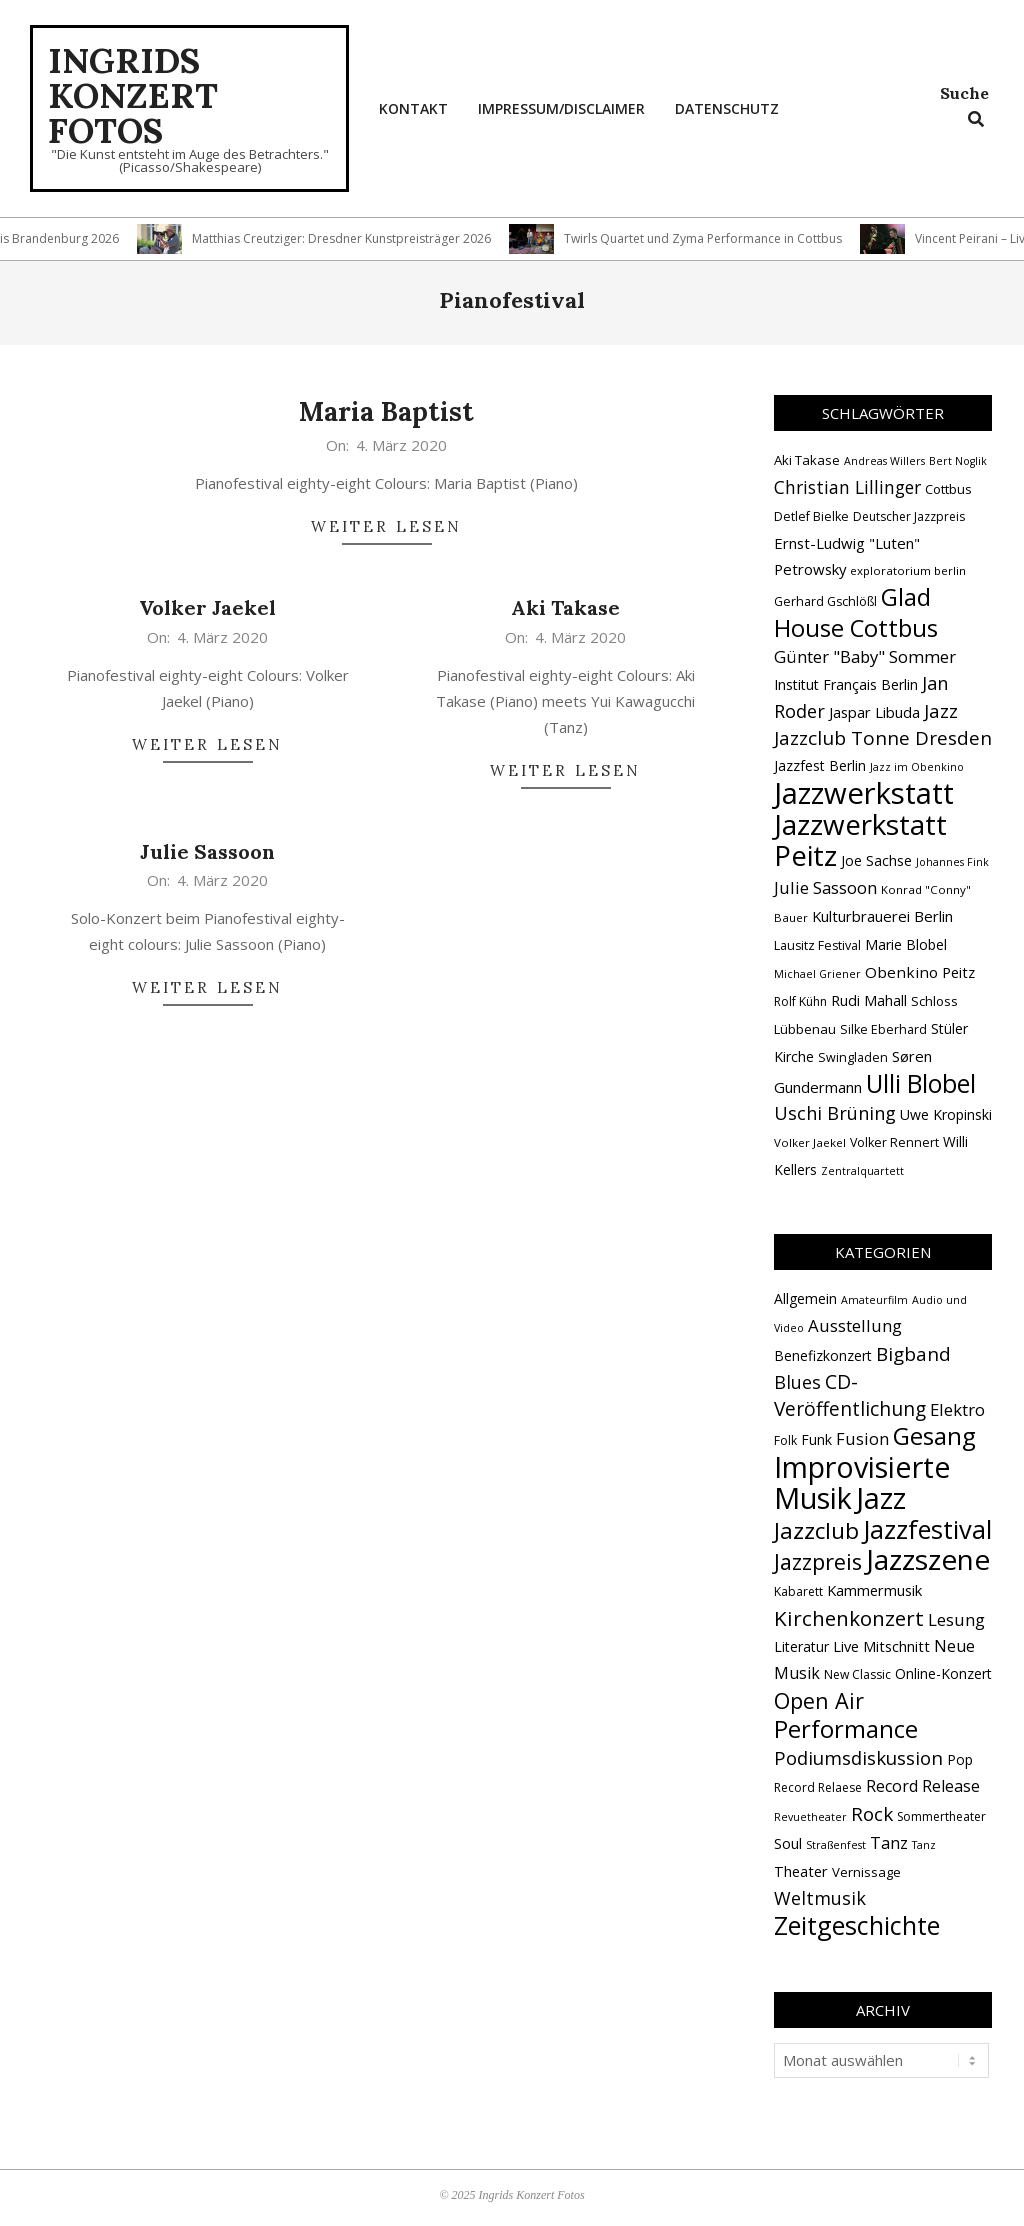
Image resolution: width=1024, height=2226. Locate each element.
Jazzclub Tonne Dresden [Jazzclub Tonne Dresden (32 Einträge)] (883, 738)
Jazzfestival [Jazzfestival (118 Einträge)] (927, 1529)
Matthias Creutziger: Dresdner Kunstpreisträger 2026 (350, 238)
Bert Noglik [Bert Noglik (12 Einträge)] (958, 461)
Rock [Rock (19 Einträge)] (872, 1814)
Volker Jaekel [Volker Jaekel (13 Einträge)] (810, 1142)
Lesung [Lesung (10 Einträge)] (956, 1619)
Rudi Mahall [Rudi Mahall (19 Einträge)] (869, 1000)
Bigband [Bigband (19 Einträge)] (913, 1354)
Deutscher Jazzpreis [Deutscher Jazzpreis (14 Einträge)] (909, 516)
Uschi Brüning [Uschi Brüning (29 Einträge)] (835, 1113)
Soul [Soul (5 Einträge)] (788, 1843)
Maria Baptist (386, 411)
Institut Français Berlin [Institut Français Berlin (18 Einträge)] (846, 684)
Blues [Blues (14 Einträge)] (797, 1382)
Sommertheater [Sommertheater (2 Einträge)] (941, 1816)
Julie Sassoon (207, 851)
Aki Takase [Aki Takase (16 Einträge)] (807, 460)
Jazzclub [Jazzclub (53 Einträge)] (816, 1530)
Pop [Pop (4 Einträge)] (960, 1759)
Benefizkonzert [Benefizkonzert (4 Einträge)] (823, 1355)
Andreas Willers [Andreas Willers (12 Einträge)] (884, 461)
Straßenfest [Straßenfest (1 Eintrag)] (836, 1845)
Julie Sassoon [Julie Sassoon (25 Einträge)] (825, 887)
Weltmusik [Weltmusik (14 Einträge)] (820, 1898)
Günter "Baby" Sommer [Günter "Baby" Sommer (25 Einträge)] (865, 656)
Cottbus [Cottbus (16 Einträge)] (948, 489)
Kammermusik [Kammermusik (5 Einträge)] (874, 1590)
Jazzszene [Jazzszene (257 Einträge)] (928, 1559)
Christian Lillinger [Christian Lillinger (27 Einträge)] (847, 487)
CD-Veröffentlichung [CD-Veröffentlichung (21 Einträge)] (850, 1395)
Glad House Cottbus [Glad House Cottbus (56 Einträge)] (856, 612)
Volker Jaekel (207, 607)
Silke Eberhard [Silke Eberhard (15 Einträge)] (883, 1029)
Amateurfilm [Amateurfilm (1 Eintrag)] (874, 1300)
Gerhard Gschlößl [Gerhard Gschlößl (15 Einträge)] (825, 601)
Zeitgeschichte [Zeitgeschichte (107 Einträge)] (857, 1925)
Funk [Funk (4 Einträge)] (816, 1439)
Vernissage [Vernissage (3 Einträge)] (866, 1872)
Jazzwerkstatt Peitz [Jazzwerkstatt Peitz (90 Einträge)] (860, 839)
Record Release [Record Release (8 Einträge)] (923, 1786)
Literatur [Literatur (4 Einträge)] (801, 1646)
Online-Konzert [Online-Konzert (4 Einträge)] (943, 1673)
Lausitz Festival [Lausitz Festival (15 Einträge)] (817, 945)
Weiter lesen (386, 526)
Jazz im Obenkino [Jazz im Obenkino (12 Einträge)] (917, 767)
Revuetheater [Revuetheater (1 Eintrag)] (810, 1817)
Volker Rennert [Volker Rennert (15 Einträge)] (894, 1142)
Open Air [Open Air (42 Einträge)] (819, 1700)
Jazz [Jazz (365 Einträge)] (881, 1498)
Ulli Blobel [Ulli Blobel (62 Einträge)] (921, 1083)
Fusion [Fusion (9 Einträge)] (862, 1438)
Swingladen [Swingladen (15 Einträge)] (853, 1057)
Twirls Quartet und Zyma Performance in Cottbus (712, 238)
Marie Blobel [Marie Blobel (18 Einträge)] (906, 944)
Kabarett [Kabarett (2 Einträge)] (798, 1591)
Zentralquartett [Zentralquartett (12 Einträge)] (862, 1171)
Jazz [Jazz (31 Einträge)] (941, 711)
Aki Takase (565, 607)
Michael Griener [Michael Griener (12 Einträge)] (817, 974)
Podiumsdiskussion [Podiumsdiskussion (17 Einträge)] (858, 1757)
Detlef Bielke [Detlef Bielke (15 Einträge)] (811, 516)
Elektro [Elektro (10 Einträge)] (957, 1409)
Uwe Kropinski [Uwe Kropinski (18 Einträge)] (946, 1114)
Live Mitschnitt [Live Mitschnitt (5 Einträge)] (881, 1646)
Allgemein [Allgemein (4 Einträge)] (805, 1298)
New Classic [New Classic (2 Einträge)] (857, 1674)
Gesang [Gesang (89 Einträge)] (934, 1435)
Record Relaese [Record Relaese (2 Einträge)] (818, 1787)
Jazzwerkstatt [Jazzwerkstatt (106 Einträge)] (864, 793)
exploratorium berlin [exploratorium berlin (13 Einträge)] (908, 570)
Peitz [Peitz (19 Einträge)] (958, 972)
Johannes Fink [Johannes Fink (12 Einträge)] (952, 862)
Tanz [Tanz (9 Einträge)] (889, 1842)
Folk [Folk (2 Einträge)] (785, 1440)
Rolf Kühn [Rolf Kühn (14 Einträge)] (800, 1001)
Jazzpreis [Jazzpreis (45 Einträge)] (818, 1561)
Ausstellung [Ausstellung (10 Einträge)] (855, 1325)
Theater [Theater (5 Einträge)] (801, 1871)
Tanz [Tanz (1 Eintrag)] (924, 1845)
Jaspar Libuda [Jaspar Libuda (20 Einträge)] (874, 712)
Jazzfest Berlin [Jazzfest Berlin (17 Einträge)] (820, 765)
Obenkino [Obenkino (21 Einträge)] (901, 972)
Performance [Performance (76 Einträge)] (846, 1729)
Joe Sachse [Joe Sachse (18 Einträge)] (876, 860)
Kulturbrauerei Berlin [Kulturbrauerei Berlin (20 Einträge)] (882, 916)
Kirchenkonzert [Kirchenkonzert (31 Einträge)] (849, 1618)
